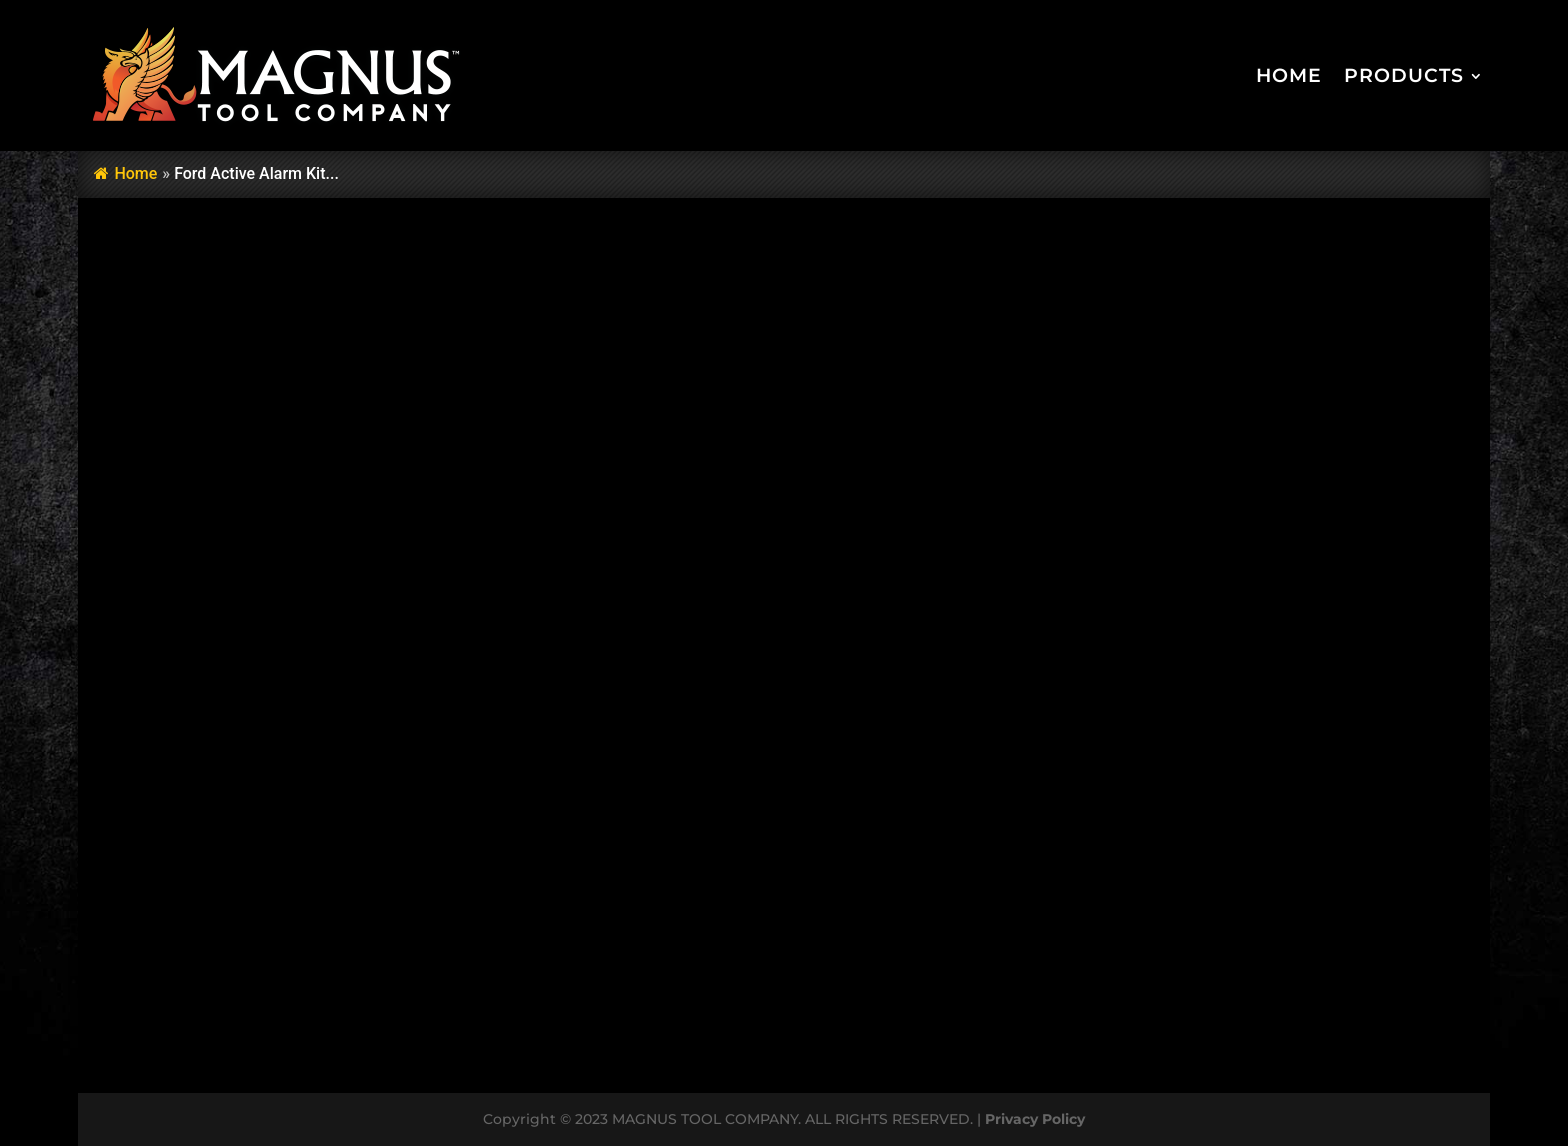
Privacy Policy (1035, 1119)
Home (1289, 75)
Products (1404, 75)
